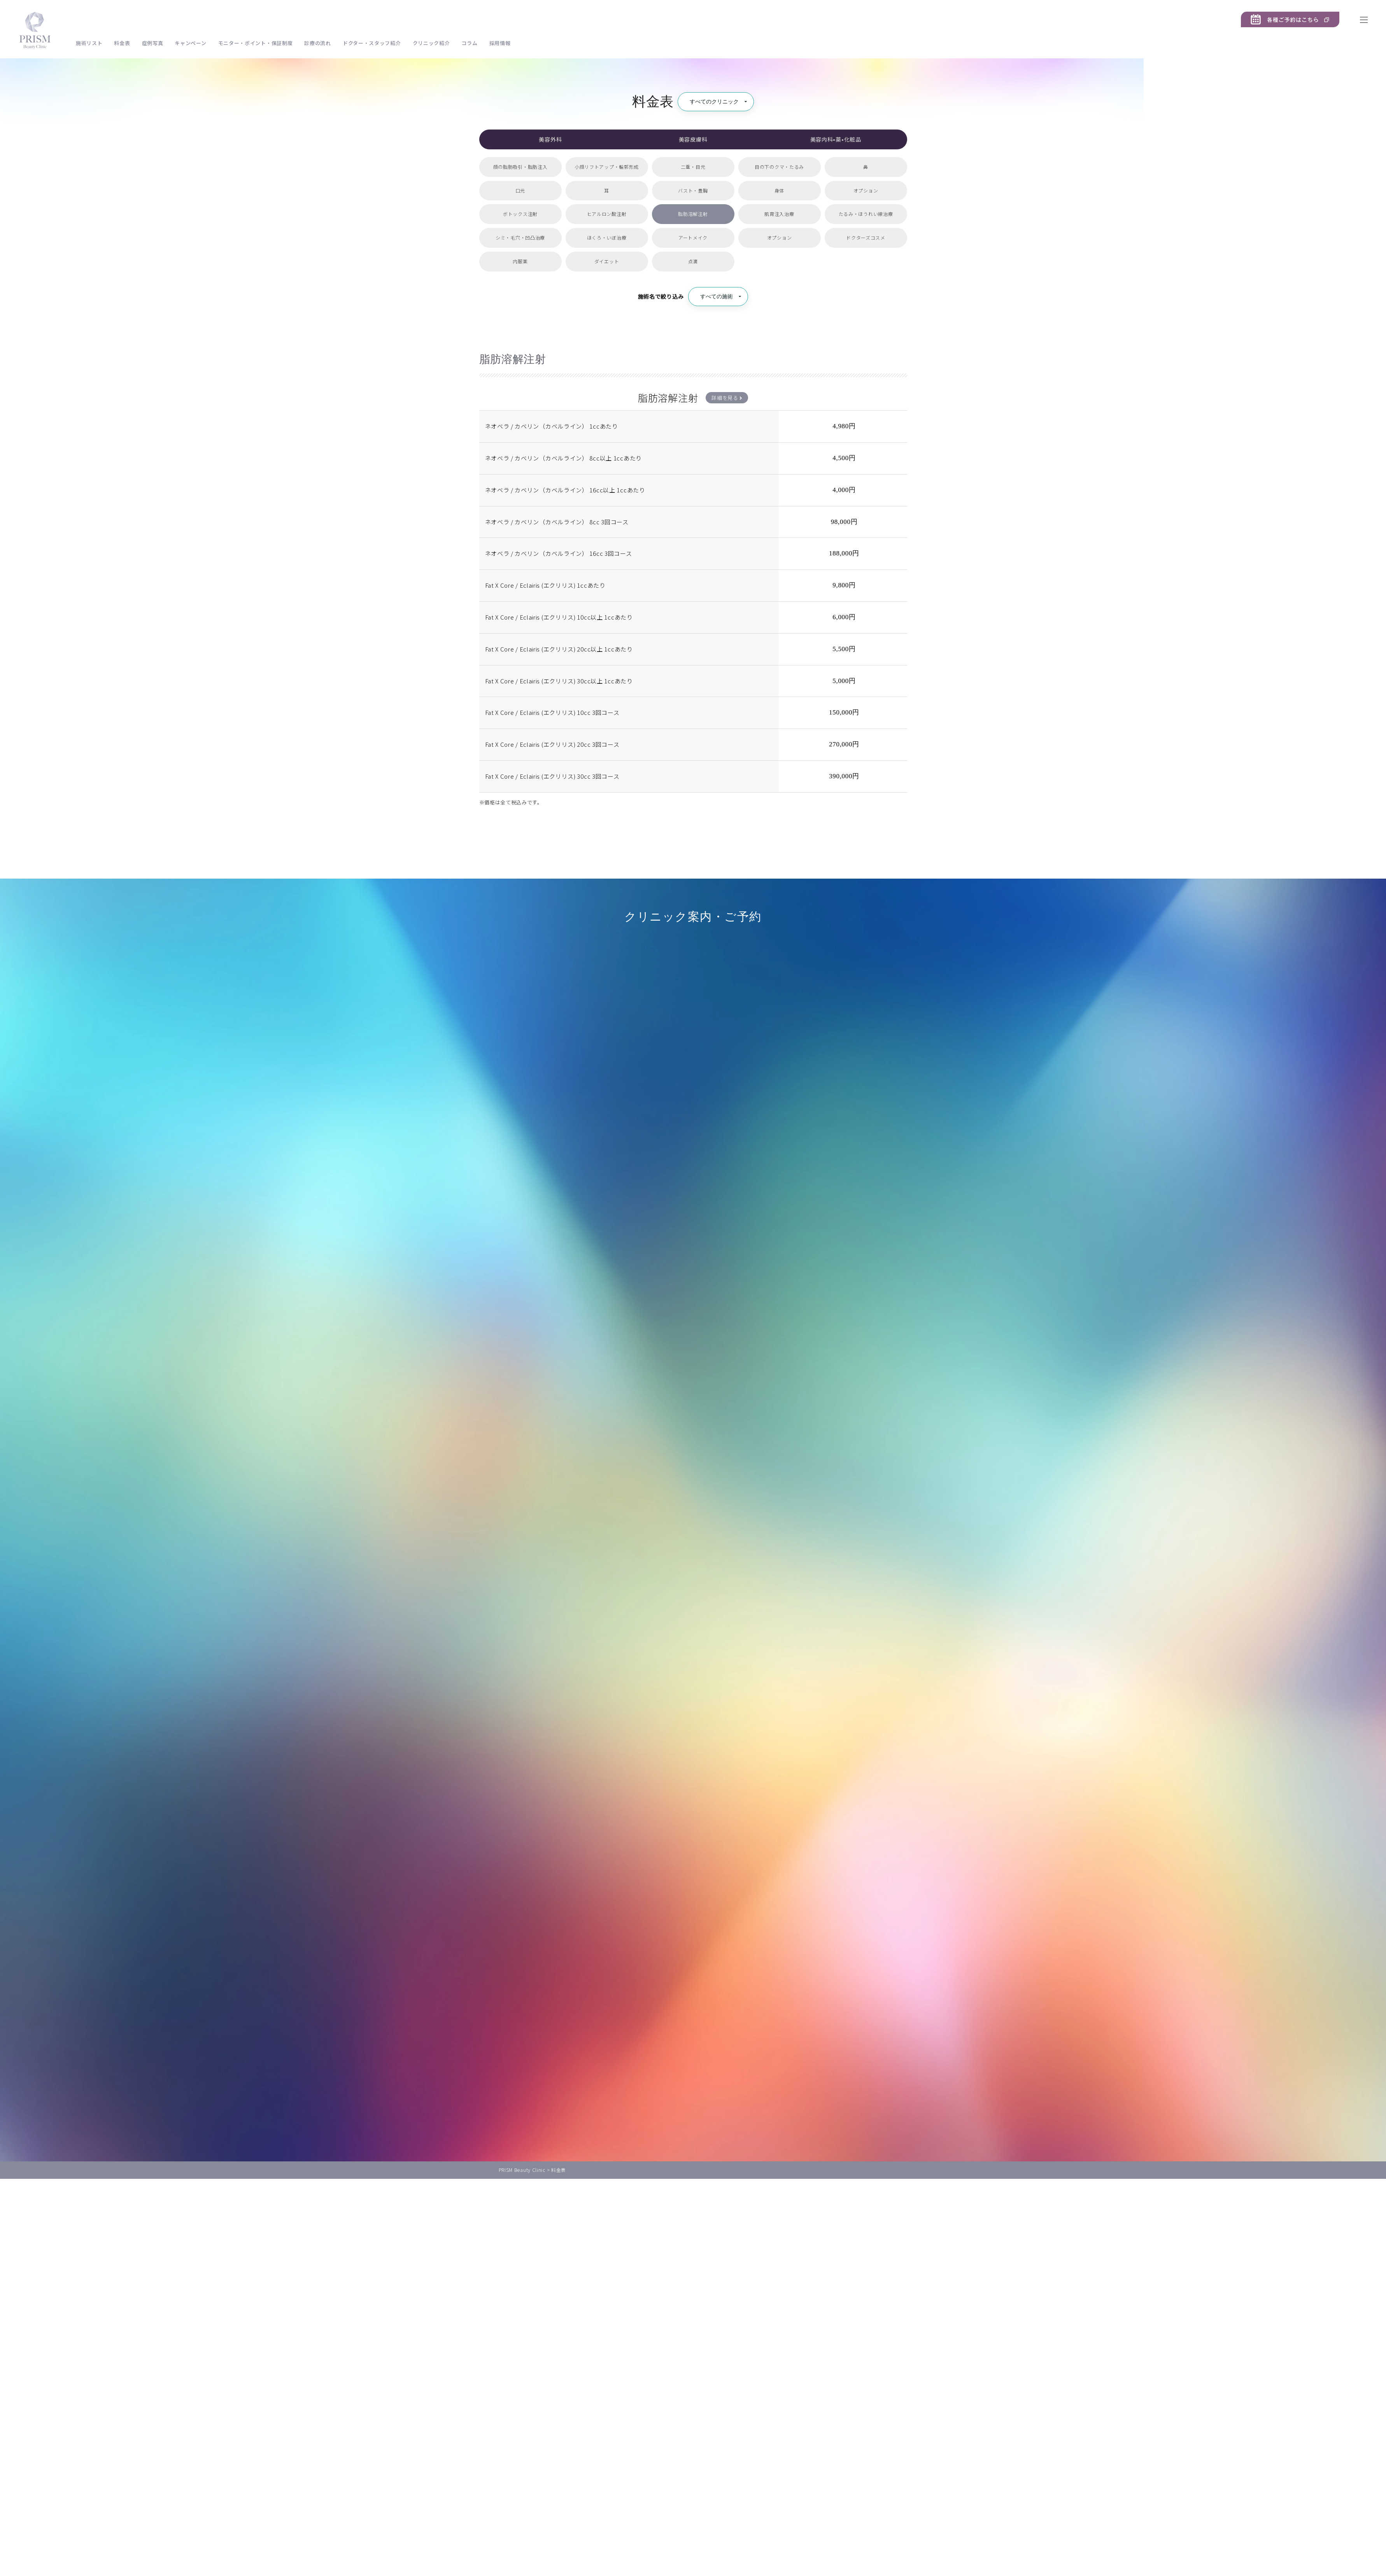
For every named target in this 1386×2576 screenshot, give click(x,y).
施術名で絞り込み (661, 296)
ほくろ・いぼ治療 (607, 237)
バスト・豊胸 (693, 190)
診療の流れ (317, 43)
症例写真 (152, 43)
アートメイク (693, 237)
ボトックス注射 (520, 213)
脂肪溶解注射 (693, 213)
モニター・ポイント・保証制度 (255, 43)
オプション (865, 190)
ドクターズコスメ (865, 237)
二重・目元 (693, 166)
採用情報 (500, 43)
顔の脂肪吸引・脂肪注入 (520, 166)
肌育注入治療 (779, 213)
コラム (469, 43)
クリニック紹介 (431, 43)
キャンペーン (190, 43)
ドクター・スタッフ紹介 (372, 43)
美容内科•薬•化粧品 (835, 139)
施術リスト (89, 43)
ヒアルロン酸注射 (607, 213)
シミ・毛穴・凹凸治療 (520, 237)
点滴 (693, 261)
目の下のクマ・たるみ (779, 166)
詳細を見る (726, 397)
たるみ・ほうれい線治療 (866, 213)
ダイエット (606, 261)
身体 (779, 190)
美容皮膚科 (693, 139)
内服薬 (520, 261)
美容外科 (550, 139)
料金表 (122, 43)
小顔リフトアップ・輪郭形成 (607, 166)
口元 (520, 190)
